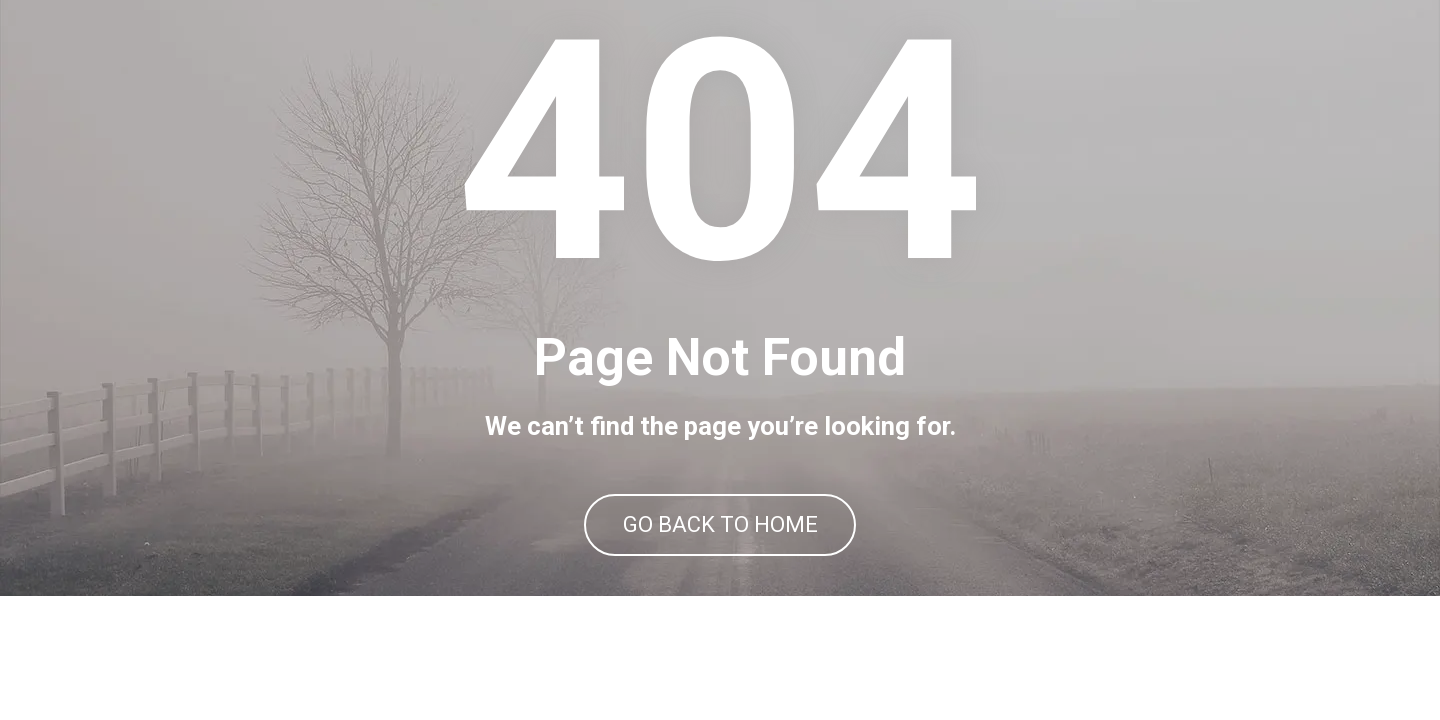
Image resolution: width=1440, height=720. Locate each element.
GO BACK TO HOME (720, 587)
